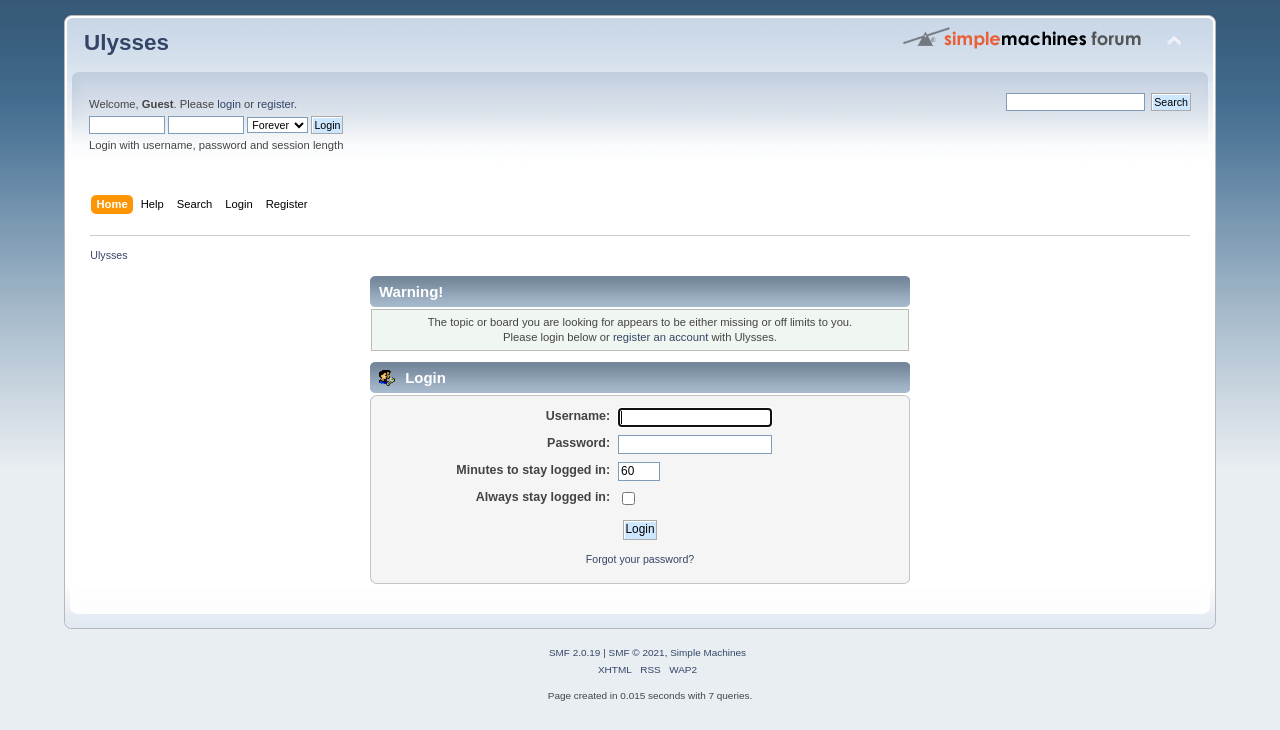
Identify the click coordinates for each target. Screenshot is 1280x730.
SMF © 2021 (637, 652)
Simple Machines (708, 652)
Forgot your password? (640, 559)
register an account (660, 337)
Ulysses (126, 42)
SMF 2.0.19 (575, 652)
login (229, 104)
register (275, 104)
